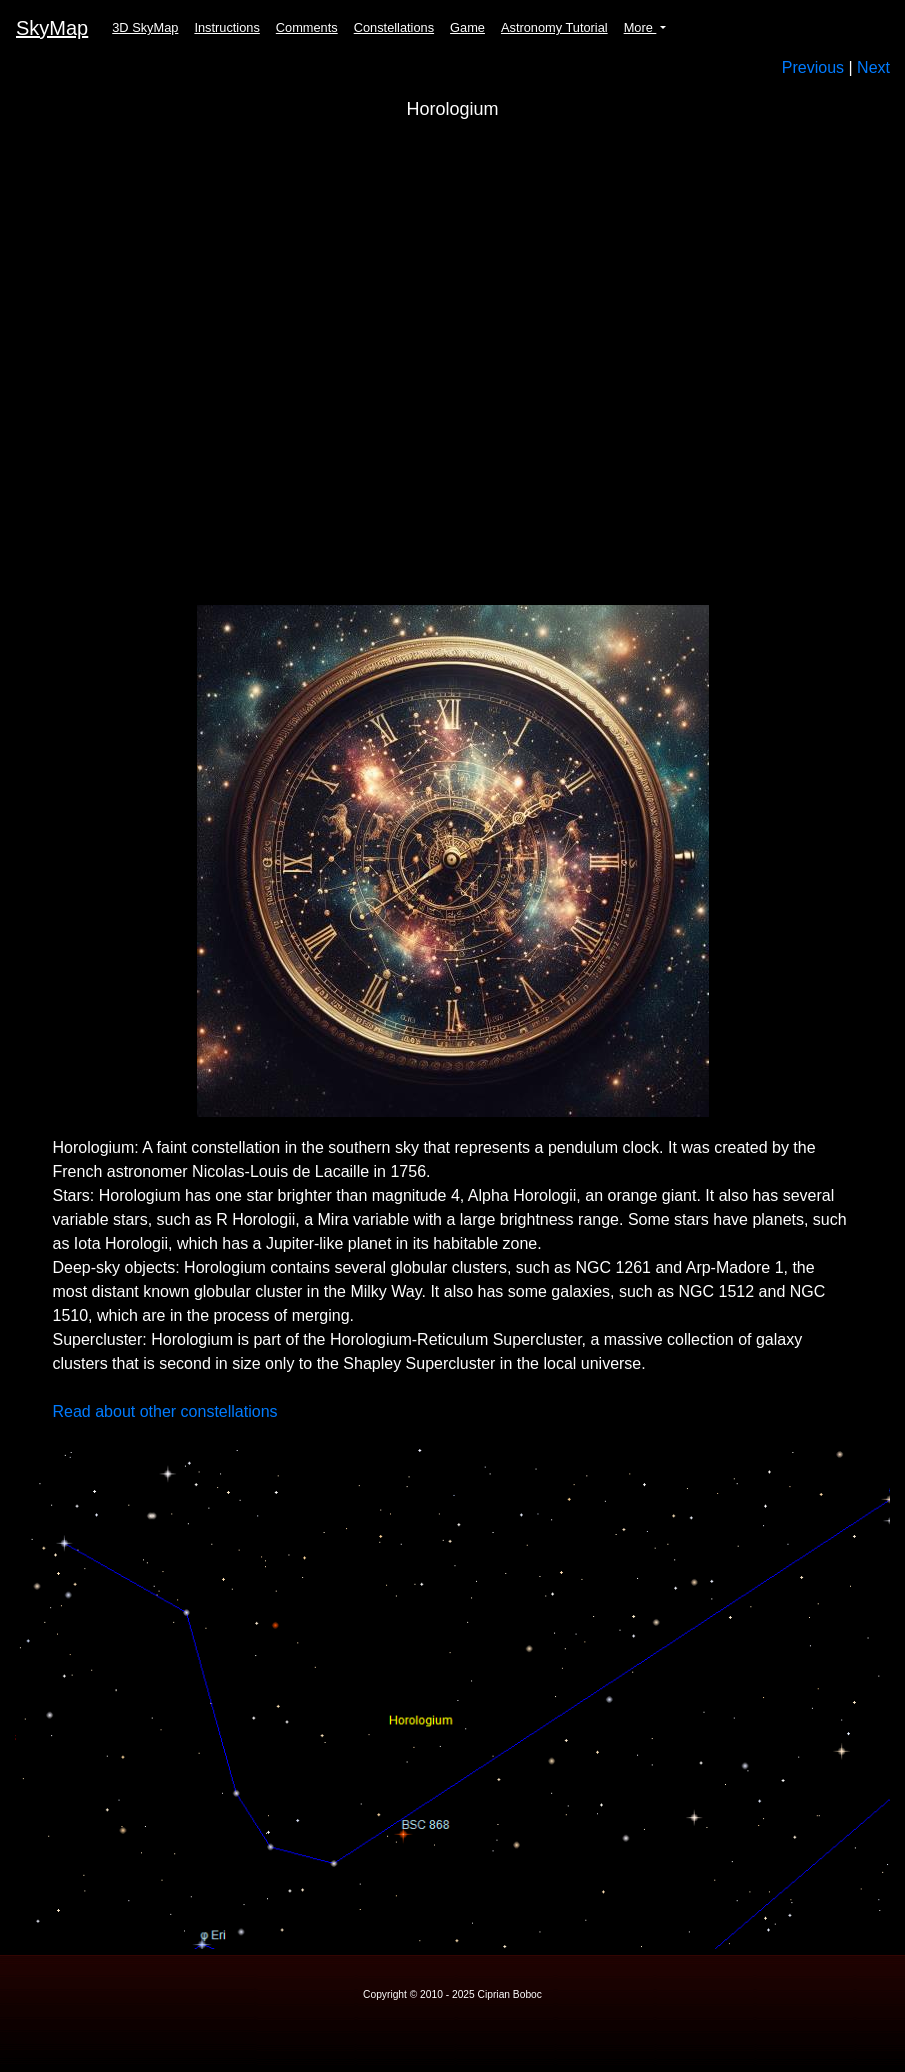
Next (873, 67)
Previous (813, 67)
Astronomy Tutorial (554, 27)
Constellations (394, 27)
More (640, 27)
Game (467, 27)
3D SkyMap (145, 27)
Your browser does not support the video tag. (453, 367)
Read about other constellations (165, 1411)
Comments (307, 27)
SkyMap (52, 28)
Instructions (226, 27)
